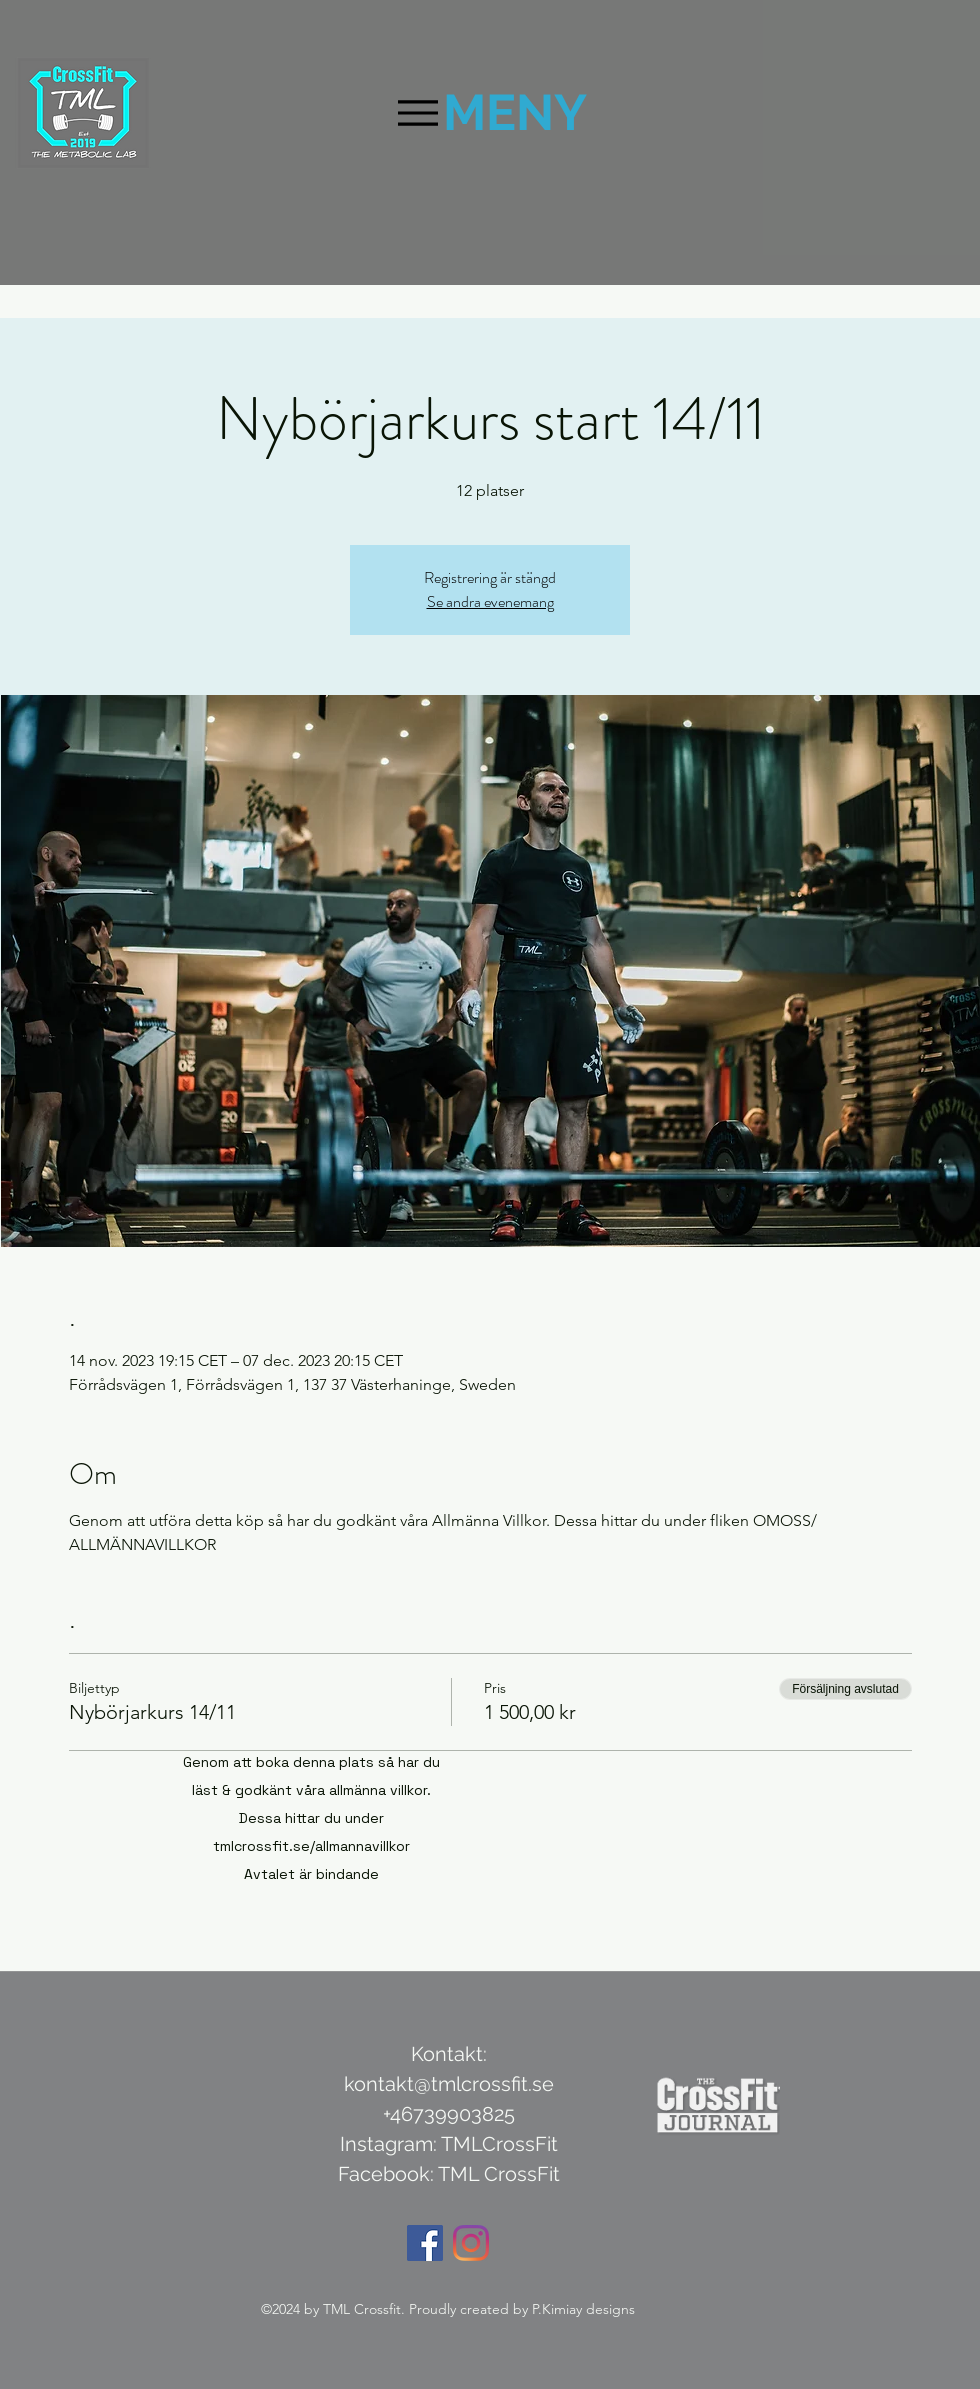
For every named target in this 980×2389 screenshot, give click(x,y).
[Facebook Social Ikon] (425, 2243)
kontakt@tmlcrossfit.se (449, 2084)
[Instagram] (471, 2243)
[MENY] (490, 112)
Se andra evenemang (490, 601)
